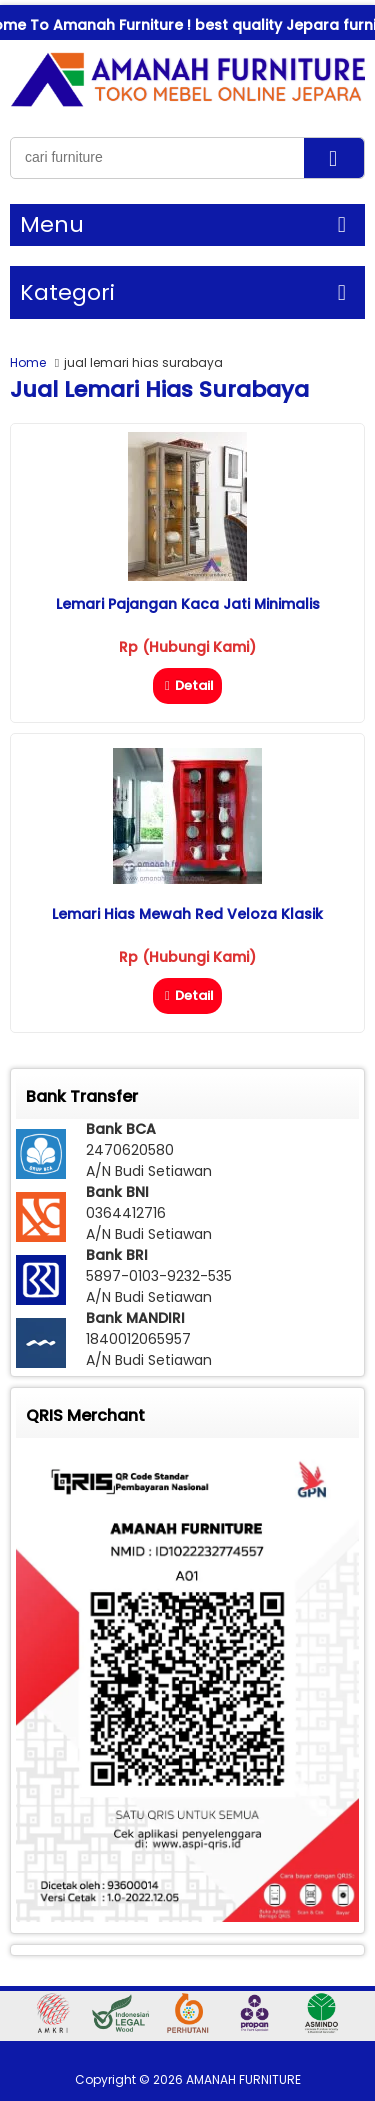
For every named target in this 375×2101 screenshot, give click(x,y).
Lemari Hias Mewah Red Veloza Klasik (187, 914)
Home (28, 362)
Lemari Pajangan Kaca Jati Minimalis (188, 604)
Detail (187, 685)
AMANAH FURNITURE (243, 2079)
